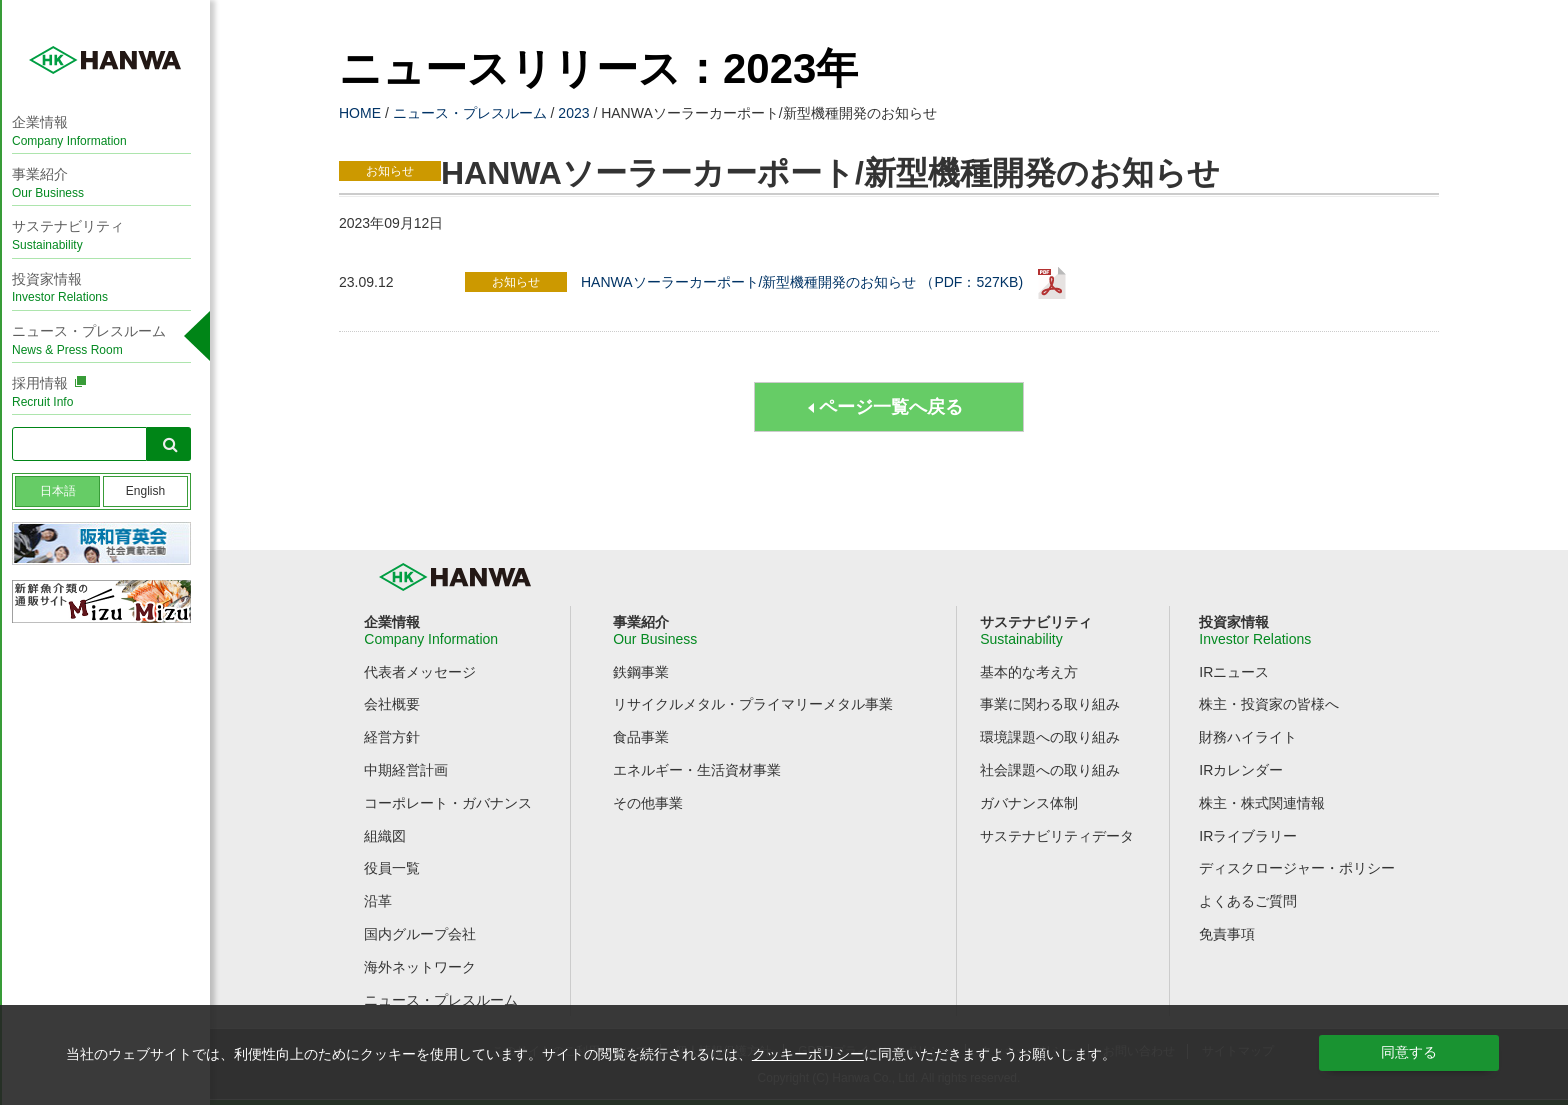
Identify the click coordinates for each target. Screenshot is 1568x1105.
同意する (1409, 1052)
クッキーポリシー (808, 1054)
